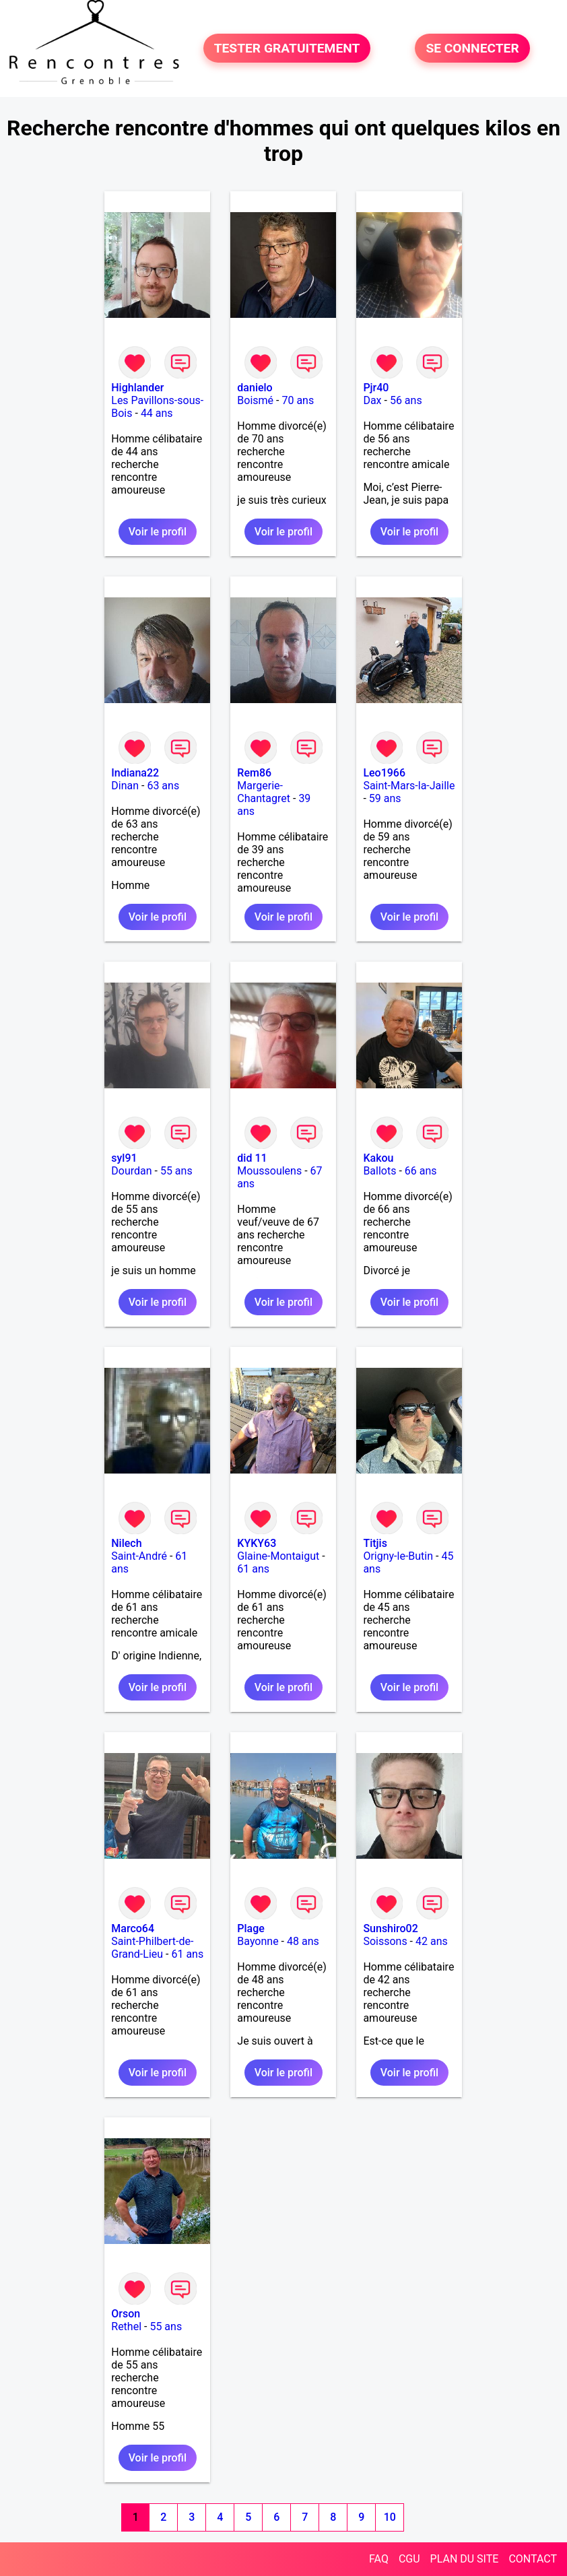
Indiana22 (135, 772)
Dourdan (131, 1170)
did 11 (252, 1158)
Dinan (125, 785)
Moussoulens (269, 1170)
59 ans (385, 798)
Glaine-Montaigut (278, 1556)
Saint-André (139, 1556)
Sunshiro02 (390, 1928)
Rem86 (254, 772)
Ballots (379, 1170)
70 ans (297, 400)
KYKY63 (256, 1543)
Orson (125, 2313)
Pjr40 (376, 387)
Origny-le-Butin (398, 1556)
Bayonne (257, 1941)
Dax (372, 400)
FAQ (379, 2558)
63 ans (163, 785)
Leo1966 (384, 772)
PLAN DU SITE (464, 2558)
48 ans (303, 1941)
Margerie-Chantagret (263, 792)
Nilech (126, 1543)
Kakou (378, 1158)
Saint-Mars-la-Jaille (409, 785)
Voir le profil (158, 531)
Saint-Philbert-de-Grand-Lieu (152, 1947)
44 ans (157, 413)
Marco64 (132, 1928)
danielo (254, 387)
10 (390, 2517)
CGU (409, 2558)
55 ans (176, 1170)
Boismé (255, 400)
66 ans (421, 1170)
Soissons (385, 1941)
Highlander (137, 387)
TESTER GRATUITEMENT (287, 48)
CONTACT (532, 2558)
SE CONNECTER (472, 48)
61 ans (253, 1568)
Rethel (126, 2326)
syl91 (124, 1158)
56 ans (406, 400)
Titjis (375, 1543)
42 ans (431, 1941)
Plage (251, 1928)
